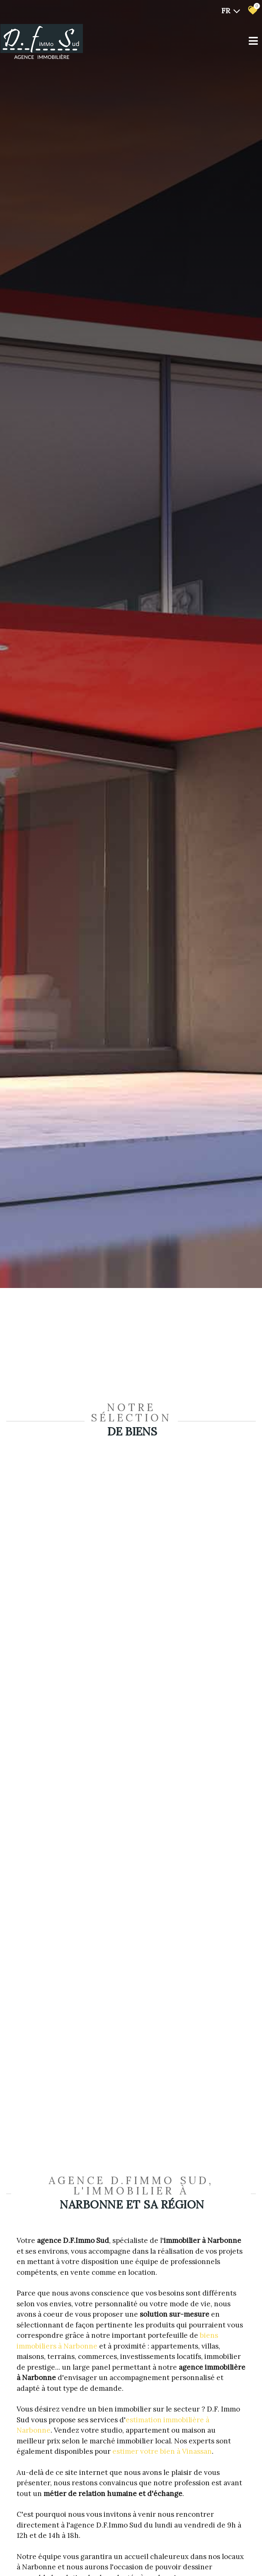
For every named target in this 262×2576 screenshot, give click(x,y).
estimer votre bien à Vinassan (162, 2451)
